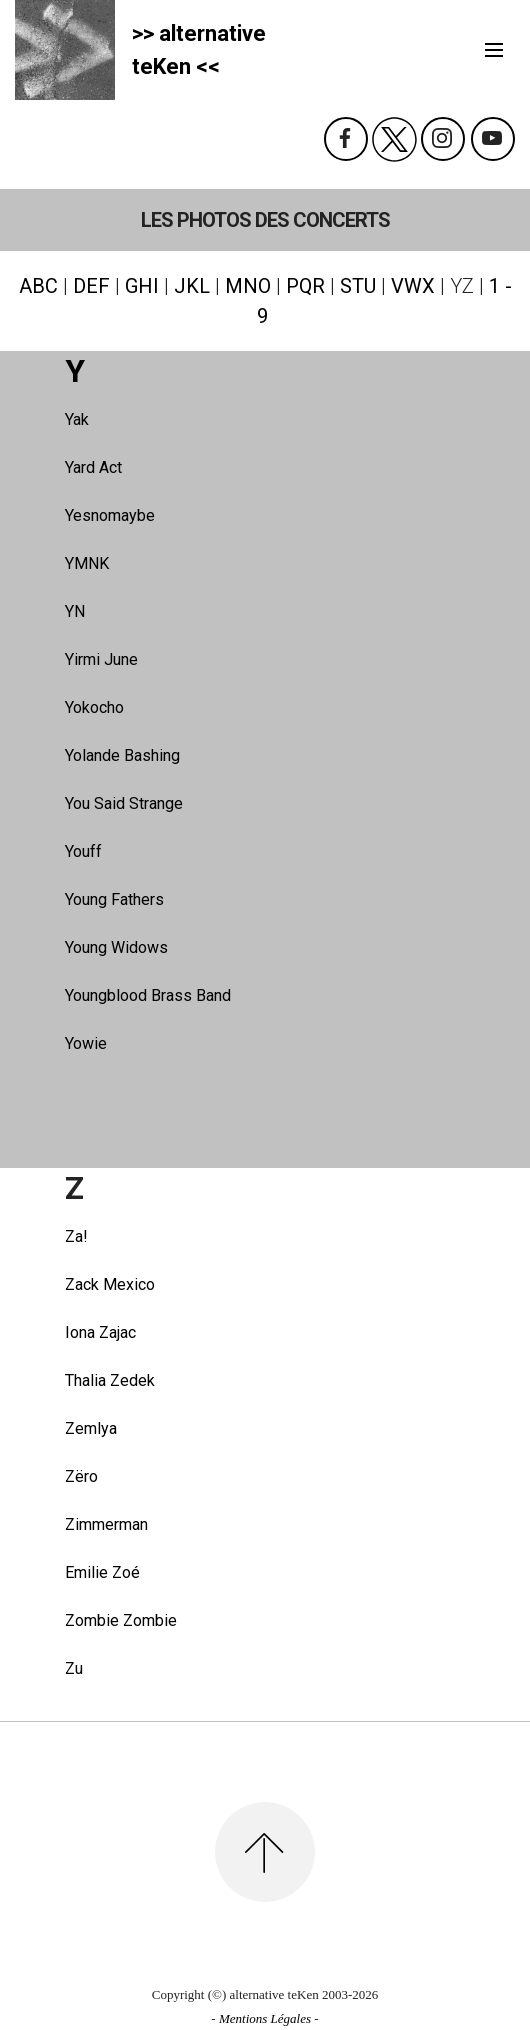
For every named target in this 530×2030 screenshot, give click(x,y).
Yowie (86, 1043)
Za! (76, 1236)
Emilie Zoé (102, 1572)
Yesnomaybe (110, 515)
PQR (305, 286)
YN (75, 611)
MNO (248, 286)
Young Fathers (114, 899)
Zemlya (91, 1428)
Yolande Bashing (122, 755)
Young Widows (116, 947)
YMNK (87, 563)
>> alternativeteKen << (199, 50)
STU (358, 286)
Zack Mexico (110, 1284)
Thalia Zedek (110, 1380)
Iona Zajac (100, 1332)
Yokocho (94, 707)
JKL (192, 286)
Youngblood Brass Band (148, 995)
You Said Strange (124, 803)
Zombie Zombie (121, 1620)
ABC (38, 286)
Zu (74, 1668)
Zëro (81, 1476)
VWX (413, 286)
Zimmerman (106, 1524)
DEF (91, 286)
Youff (83, 851)
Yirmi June (101, 659)
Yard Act (93, 467)
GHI (142, 286)
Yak (77, 419)
